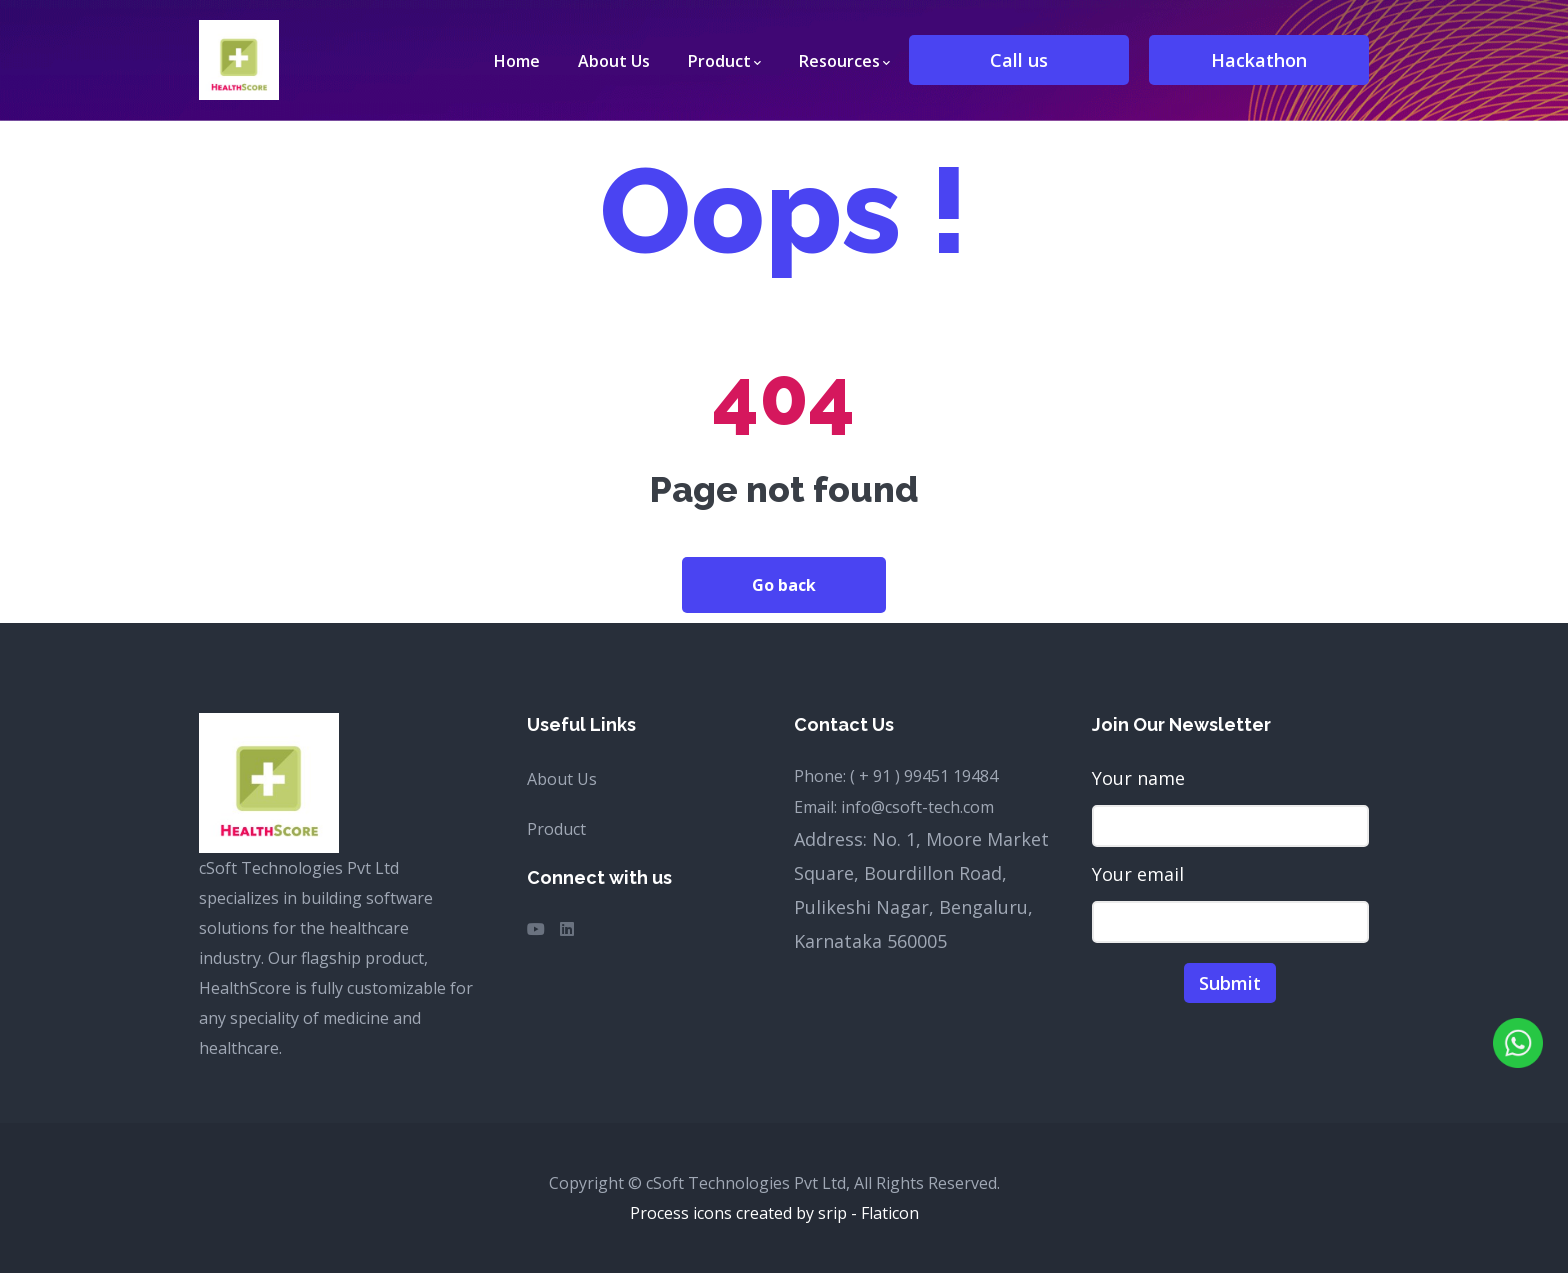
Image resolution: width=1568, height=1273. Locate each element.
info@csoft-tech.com (917, 807)
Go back (784, 585)
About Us (562, 779)
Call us (1019, 60)
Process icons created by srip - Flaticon (774, 1213)
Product (556, 829)
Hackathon (1259, 60)
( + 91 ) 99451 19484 (924, 776)
